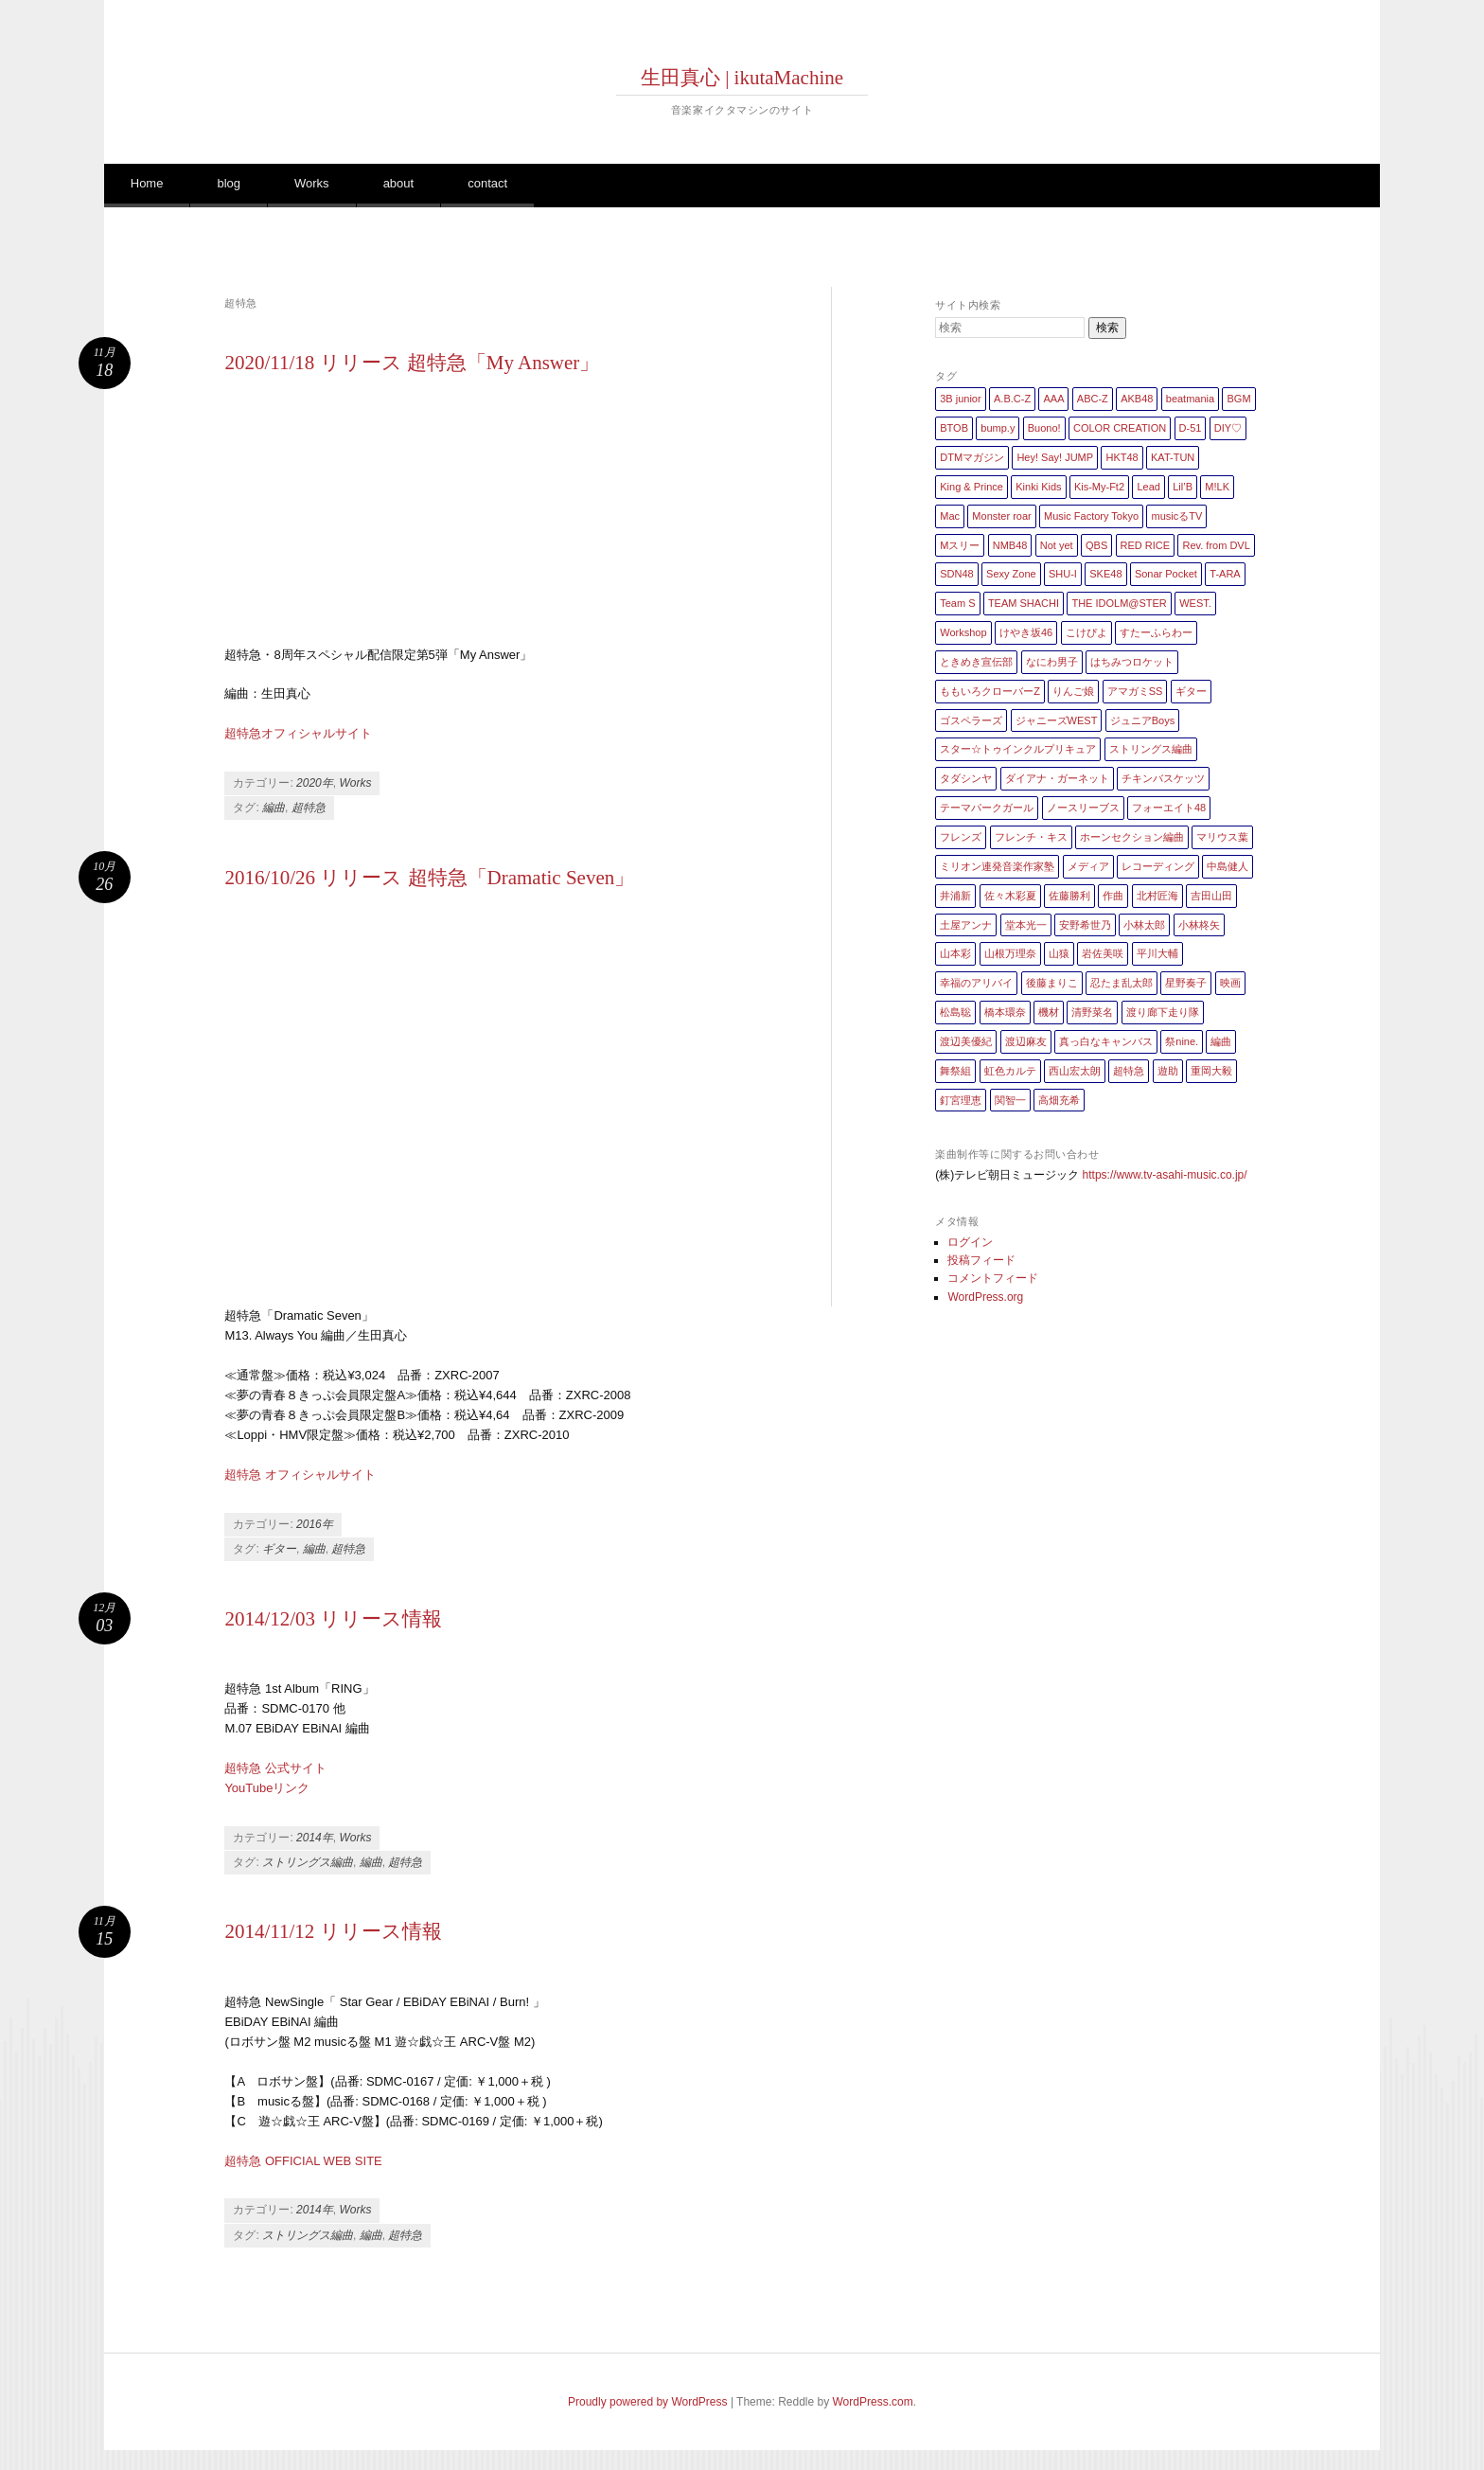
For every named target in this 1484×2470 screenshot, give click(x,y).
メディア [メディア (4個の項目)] (1088, 866)
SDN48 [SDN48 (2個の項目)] (956, 573)
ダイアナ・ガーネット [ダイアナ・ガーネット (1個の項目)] (1057, 778)
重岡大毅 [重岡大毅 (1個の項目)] (1211, 1070)
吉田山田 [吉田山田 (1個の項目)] (1211, 895)
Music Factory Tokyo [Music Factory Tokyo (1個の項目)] (1091, 516)
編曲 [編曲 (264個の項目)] (1220, 1041)
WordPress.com (873, 2401)
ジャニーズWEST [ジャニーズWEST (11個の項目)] (1057, 720)
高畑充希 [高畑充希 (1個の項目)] (1059, 1100)
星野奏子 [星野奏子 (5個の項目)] (1186, 982)
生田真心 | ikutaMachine (742, 77)
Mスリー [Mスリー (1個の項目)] (960, 545)
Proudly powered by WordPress (648, 2401)
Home (147, 183)
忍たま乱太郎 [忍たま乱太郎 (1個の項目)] (1121, 982)
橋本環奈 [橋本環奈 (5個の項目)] (1005, 1012)
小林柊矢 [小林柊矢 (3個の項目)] (1199, 925)
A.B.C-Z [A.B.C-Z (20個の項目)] (1012, 398)
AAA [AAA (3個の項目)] (1053, 398)
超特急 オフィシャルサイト (300, 1474)
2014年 (314, 1837)
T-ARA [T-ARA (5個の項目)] (1225, 573)
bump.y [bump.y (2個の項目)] (997, 428)
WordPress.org (985, 1297)
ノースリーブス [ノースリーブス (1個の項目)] (1083, 807)
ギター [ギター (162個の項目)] (1191, 691)
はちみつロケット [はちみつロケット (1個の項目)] (1132, 661)
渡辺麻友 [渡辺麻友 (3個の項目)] (1026, 1041)
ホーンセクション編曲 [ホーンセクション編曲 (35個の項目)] (1132, 837)
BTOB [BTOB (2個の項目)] (954, 428)
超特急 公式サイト (275, 1768)
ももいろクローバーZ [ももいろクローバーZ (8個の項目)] (990, 691)
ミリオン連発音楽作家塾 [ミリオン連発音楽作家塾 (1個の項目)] (997, 866)
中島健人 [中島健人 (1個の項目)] (1227, 866)
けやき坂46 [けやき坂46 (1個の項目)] (1025, 632)
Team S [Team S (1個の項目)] (957, 603)
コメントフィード (992, 1278)
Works (311, 183)
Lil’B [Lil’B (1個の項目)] (1182, 486)
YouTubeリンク (266, 1788)
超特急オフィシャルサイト (298, 733)
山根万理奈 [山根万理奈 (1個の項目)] (1010, 953)
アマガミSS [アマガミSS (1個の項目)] (1135, 691)
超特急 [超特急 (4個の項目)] (1128, 1070)
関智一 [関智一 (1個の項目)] (1010, 1100)
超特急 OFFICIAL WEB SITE (302, 2161)
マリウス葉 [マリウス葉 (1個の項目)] (1222, 837)
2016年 (314, 1524)
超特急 (309, 807)
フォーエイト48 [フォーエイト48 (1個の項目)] (1169, 807)
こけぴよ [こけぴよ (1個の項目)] (1086, 632)
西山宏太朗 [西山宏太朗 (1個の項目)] (1075, 1070)
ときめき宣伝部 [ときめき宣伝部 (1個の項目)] (976, 661)
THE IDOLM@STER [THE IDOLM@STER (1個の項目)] (1118, 603)
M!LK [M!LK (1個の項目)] (1217, 486)
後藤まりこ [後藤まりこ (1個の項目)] (1052, 982)
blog (228, 183)
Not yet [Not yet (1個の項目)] (1056, 545)
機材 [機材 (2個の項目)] (1048, 1012)
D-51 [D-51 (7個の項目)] (1190, 428)
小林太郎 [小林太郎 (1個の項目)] (1144, 925)
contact (487, 183)
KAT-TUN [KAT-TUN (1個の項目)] (1172, 457)
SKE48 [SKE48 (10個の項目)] (1105, 573)
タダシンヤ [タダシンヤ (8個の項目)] (966, 778)
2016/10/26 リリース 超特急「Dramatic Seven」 (429, 877)
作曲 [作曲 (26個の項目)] (1113, 895)
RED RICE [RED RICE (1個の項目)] (1146, 545)
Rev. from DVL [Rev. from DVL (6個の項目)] (1215, 545)
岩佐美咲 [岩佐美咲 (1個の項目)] (1102, 953)
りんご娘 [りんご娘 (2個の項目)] (1073, 691)
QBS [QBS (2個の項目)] (1096, 545)
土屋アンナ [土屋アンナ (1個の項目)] (966, 925)
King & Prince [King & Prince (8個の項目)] (971, 486)
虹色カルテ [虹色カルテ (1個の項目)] (1010, 1070)
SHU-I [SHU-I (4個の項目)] (1063, 573)
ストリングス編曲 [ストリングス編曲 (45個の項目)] (1150, 749)
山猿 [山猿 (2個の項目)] (1059, 953)
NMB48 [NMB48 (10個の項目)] (1010, 545)
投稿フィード (981, 1260)
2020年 (314, 783)
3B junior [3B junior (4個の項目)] (960, 398)
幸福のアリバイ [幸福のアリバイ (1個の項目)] (976, 982)
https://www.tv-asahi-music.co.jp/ (1165, 1175)
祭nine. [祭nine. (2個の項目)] (1181, 1041)
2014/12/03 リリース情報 (333, 1619)
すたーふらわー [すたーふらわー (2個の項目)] (1156, 632)
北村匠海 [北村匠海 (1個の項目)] (1157, 895)
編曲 (273, 807)
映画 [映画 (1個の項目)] (1230, 982)
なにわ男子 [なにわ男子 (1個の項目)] (1052, 661)
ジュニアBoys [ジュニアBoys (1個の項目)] (1142, 720)
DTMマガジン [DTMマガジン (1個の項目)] (972, 457)
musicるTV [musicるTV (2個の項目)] (1176, 516)
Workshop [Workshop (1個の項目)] (963, 632)
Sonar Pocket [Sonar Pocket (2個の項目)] (1166, 573)
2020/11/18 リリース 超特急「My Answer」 (411, 362)
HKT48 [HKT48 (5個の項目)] (1121, 457)
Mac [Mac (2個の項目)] (950, 516)
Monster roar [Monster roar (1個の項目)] (1001, 516)
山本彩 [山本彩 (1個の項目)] (955, 953)
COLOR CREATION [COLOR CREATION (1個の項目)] (1119, 428)
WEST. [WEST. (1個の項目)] (1195, 603)
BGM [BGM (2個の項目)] (1238, 398)
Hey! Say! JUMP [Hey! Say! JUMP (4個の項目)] (1054, 457)
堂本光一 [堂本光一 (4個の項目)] (1026, 925)
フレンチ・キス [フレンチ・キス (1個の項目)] (1031, 837)
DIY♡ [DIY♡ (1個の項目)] (1228, 428)
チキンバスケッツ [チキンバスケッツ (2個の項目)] (1163, 778)
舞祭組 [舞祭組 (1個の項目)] (955, 1070)
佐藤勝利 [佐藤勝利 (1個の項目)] (1069, 895)
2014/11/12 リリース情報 (332, 1931)
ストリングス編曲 (307, 1862)
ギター (279, 1548)
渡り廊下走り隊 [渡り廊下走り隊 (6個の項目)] (1162, 1012)
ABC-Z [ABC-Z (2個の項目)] (1092, 398)
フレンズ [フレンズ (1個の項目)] (960, 837)
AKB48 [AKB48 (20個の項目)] (1137, 398)
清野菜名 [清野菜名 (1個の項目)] (1092, 1012)
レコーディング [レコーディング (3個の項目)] (1158, 866)
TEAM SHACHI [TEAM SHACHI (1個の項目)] (1023, 603)
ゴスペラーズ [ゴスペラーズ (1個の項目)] (971, 720)
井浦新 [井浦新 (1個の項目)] (955, 895)
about (399, 183)
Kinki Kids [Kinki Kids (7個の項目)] (1038, 486)
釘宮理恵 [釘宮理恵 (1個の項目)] (960, 1100)
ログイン (970, 1242)
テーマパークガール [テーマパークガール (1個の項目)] (987, 807)
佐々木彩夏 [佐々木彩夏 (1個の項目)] (1010, 895)
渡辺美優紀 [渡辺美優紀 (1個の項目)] (966, 1041)
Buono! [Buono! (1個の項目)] (1044, 428)
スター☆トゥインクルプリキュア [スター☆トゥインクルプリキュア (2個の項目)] (1018, 749)
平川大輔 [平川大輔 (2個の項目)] (1157, 953)
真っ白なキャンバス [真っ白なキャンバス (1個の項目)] (1106, 1041)
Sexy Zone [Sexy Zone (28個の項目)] (1011, 573)
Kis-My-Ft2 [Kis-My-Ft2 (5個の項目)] (1099, 486)
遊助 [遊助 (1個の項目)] (1167, 1070)
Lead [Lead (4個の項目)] (1148, 486)
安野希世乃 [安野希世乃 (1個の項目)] (1085, 925)
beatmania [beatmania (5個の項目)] (1190, 398)
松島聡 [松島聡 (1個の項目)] (955, 1012)
